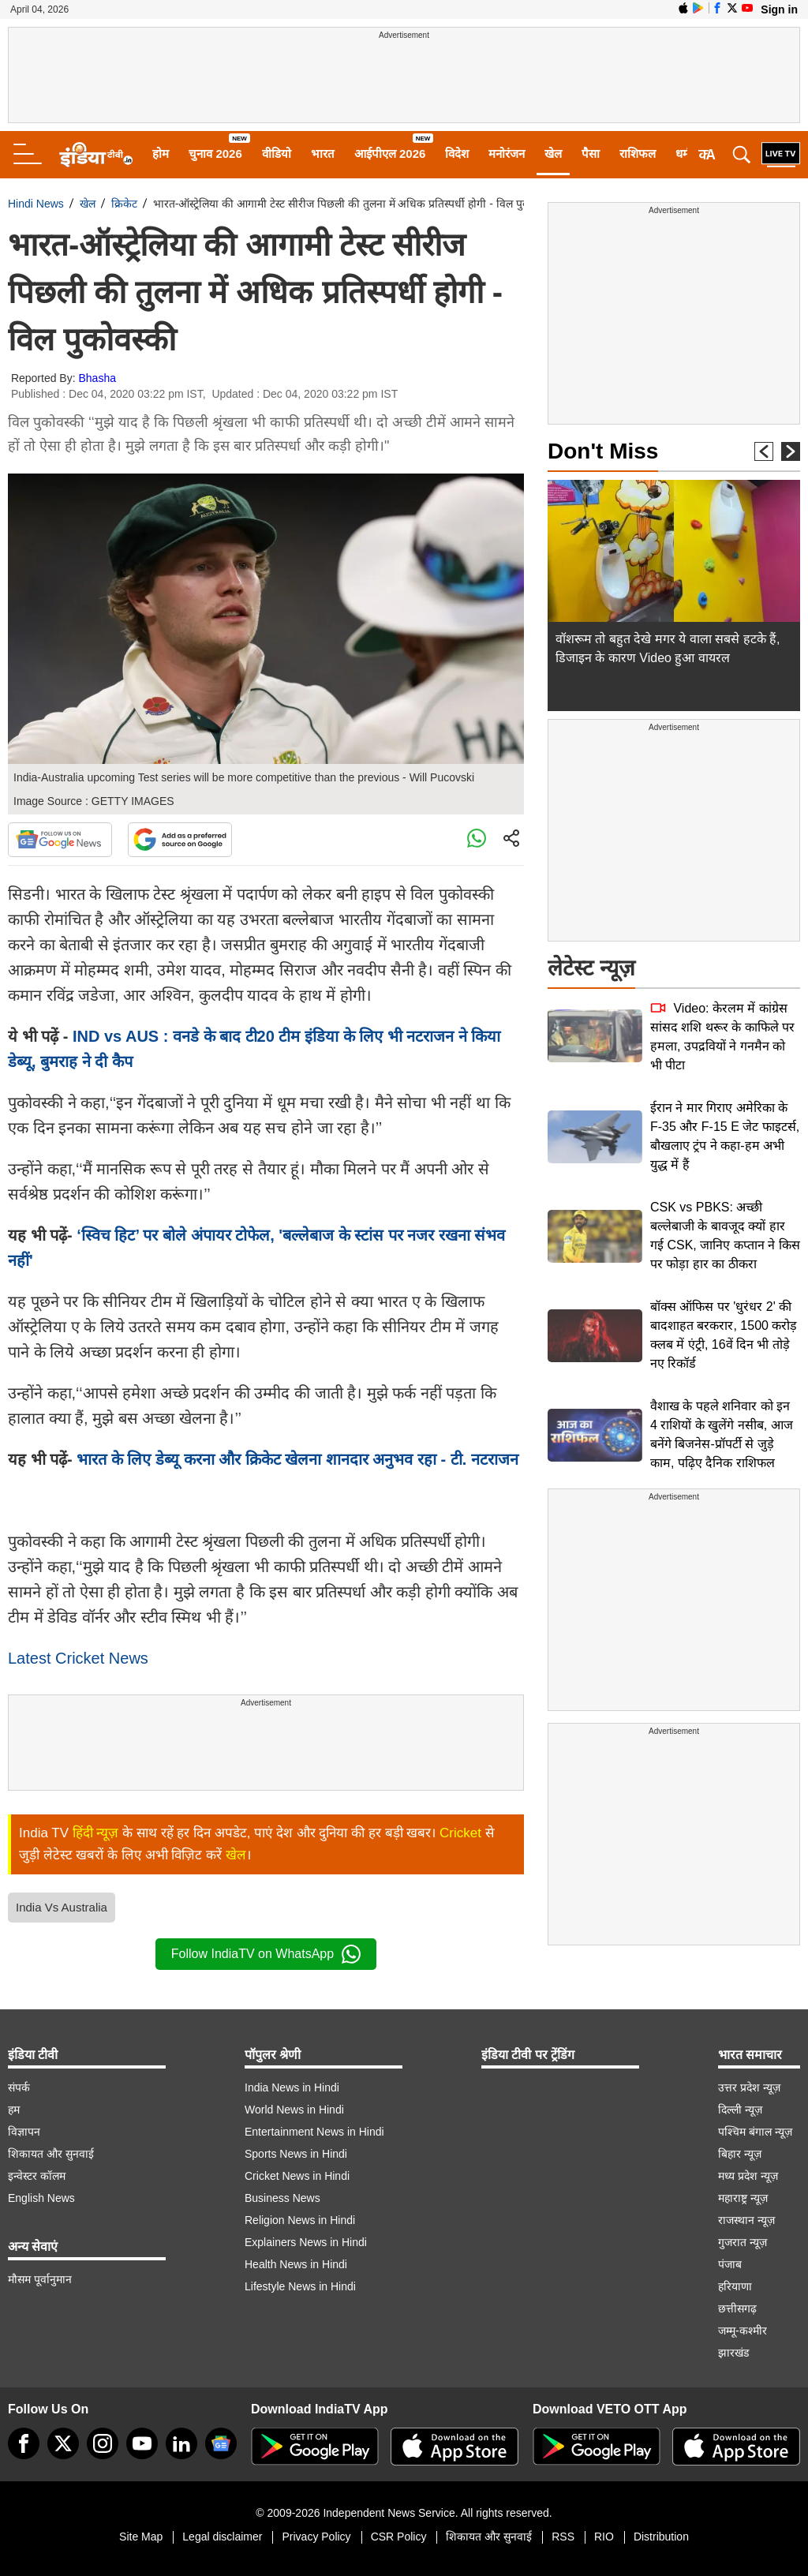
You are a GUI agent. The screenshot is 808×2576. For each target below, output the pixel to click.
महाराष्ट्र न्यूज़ (743, 2198)
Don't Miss (603, 451)
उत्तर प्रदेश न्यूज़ (749, 2087)
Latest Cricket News (78, 1658)
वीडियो (276, 153)
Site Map (141, 2536)
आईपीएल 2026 (390, 153)
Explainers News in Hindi (306, 2242)
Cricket (460, 1832)
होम (160, 153)
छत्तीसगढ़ (737, 2308)
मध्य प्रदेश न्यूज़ (748, 2176)
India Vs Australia (61, 1907)
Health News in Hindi (296, 2264)
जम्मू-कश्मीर (742, 2330)
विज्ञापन (24, 2131)
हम (14, 2109)
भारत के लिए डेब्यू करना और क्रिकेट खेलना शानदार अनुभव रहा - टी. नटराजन (295, 1459)
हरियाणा (735, 2286)
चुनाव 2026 (215, 153)
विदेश (457, 153)
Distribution (661, 2536)
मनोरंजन (506, 153)
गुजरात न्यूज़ (742, 2242)
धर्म (682, 153)
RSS (563, 2536)
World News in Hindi (294, 2109)
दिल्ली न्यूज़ (740, 2109)
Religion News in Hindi (300, 2220)
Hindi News (36, 203)
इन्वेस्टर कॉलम (36, 2176)
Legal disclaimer (222, 2536)
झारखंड (733, 2352)
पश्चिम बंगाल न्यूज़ (755, 2131)
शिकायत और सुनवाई (51, 2153)
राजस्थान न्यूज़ (746, 2220)
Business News (282, 2198)
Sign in (779, 9)
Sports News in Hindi (296, 2153)
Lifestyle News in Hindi (300, 2286)
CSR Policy (399, 2536)
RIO (604, 2536)
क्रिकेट (124, 203)
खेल (553, 153)
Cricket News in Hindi (297, 2176)
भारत (323, 153)
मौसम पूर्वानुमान (40, 2279)
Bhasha (97, 378)
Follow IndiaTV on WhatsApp (266, 1954)
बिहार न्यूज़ (739, 2153)
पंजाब (730, 2264)
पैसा (591, 153)
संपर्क (19, 2087)
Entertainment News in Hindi (314, 2131)
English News (41, 2198)
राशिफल (637, 153)
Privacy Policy (316, 2536)
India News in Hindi (292, 2087)
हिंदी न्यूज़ (96, 1832)
